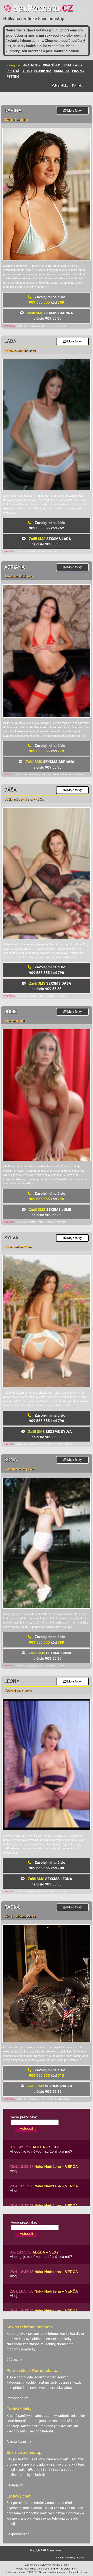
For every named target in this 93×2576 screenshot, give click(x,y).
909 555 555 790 (46, 970)
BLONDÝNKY (43, 71)
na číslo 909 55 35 (46, 316)
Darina (13, 110)
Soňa (10, 1459)
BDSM (66, 65)
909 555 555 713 (46, 2073)
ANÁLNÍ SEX (31, 65)
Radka (12, 1907)
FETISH (27, 71)
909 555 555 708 (46, 299)
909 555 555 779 (46, 748)
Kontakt (77, 85)
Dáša (10, 790)
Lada (10, 341)
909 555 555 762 (46, 525)
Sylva (11, 1238)
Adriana (14, 567)
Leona (12, 1681)
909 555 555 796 (46, 1418)
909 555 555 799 (46, 1639)
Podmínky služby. (78, 2572)
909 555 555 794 (46, 1196)
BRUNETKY (62, 71)
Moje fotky (72, 110)
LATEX (78, 65)
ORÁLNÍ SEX (51, 65)
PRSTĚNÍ (13, 71)
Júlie (10, 1011)
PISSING (78, 71)
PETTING (13, 76)
